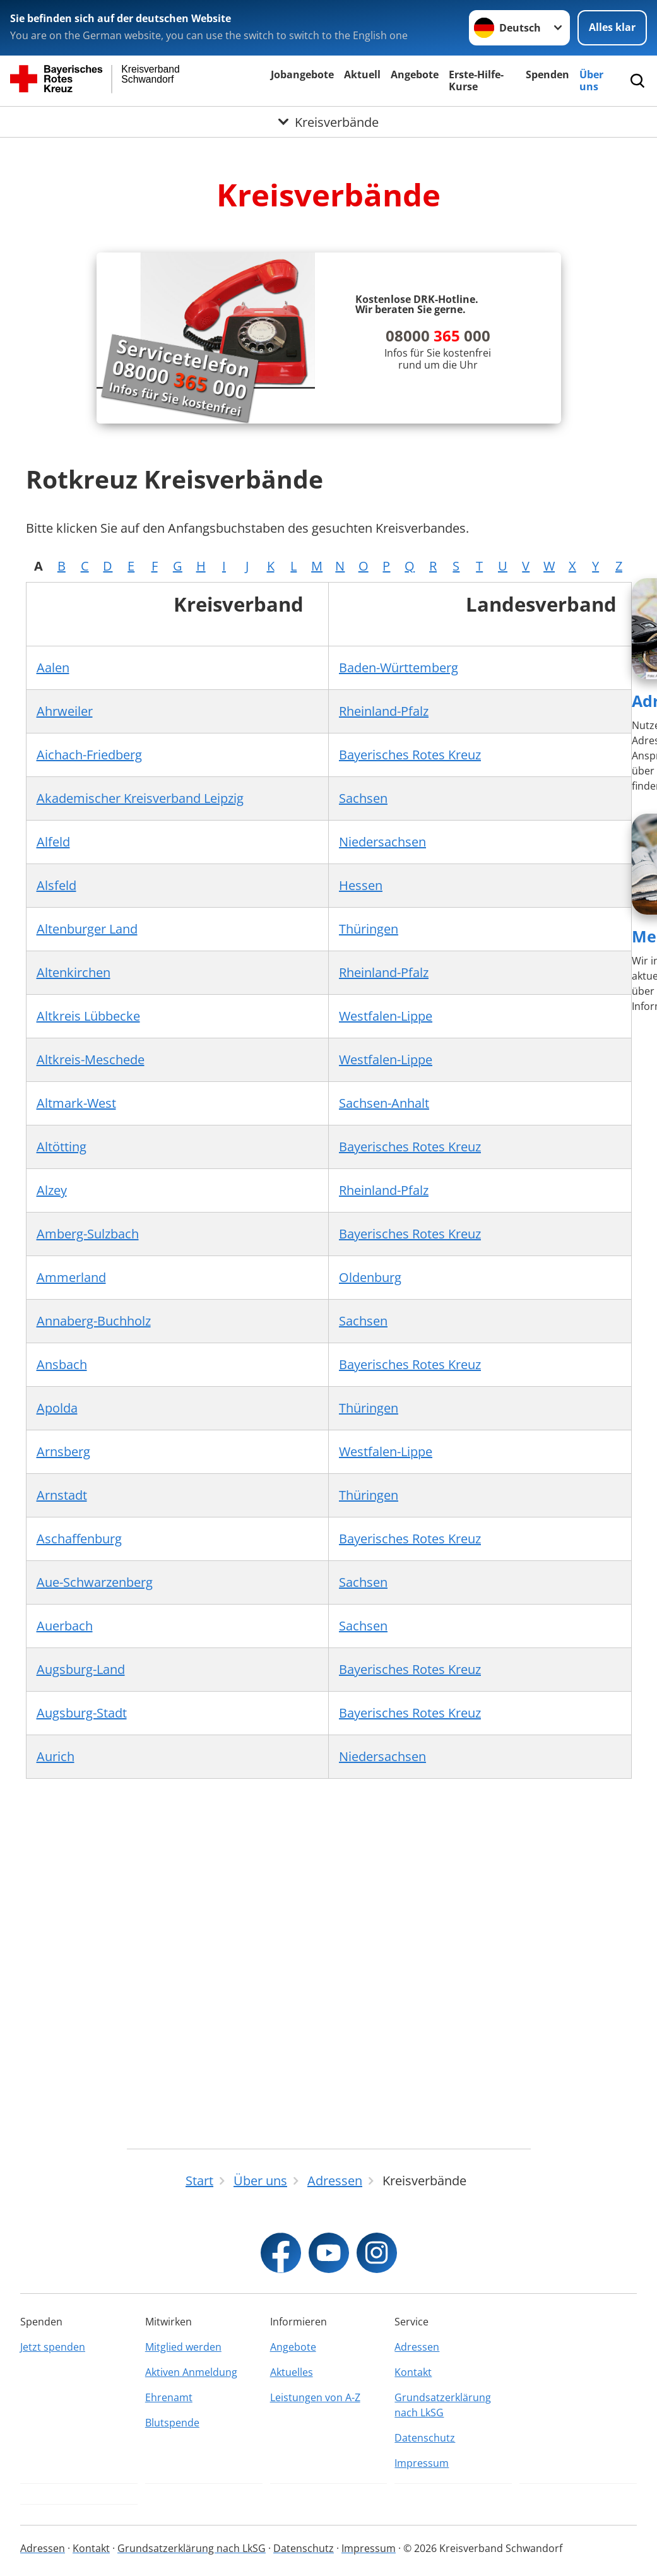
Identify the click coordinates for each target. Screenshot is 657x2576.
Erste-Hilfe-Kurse (476, 80)
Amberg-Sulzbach (88, 1233)
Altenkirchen (73, 972)
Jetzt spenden (52, 2347)
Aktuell (362, 74)
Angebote (415, 74)
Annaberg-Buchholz (94, 1320)
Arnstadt (62, 1495)
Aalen (53, 667)
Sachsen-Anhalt (384, 1103)
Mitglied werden (183, 2347)
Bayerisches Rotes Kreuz (410, 754)
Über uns (591, 80)
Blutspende (172, 2423)
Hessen (360, 885)
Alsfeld (56, 885)
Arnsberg (63, 1451)
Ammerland (71, 1277)
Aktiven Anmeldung (191, 2372)
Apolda (57, 1407)
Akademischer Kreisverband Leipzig (140, 798)
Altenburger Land (87, 928)
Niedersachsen (382, 841)
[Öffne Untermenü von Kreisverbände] (328, 122)
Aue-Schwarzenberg (95, 1582)
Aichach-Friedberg (89, 754)
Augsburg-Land (81, 1669)
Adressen (416, 2347)
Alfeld (53, 841)
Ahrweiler (65, 711)
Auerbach (65, 1625)
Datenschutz (424, 2438)
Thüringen (368, 928)
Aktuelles (291, 2372)
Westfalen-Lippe (385, 1015)
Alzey (52, 1190)
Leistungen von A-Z (315, 2397)
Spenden (547, 74)
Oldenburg (370, 1277)
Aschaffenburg (79, 1538)
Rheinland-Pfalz (384, 711)
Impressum (421, 2463)
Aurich (55, 1756)
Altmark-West (76, 1103)
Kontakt (413, 2372)
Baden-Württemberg (398, 667)
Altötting (61, 1146)
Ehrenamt (168, 2397)
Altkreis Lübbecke (88, 1015)
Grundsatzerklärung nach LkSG (442, 2404)
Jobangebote (302, 74)
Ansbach (62, 1364)
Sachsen (363, 798)
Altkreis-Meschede (91, 1059)
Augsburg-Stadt (82, 1712)
